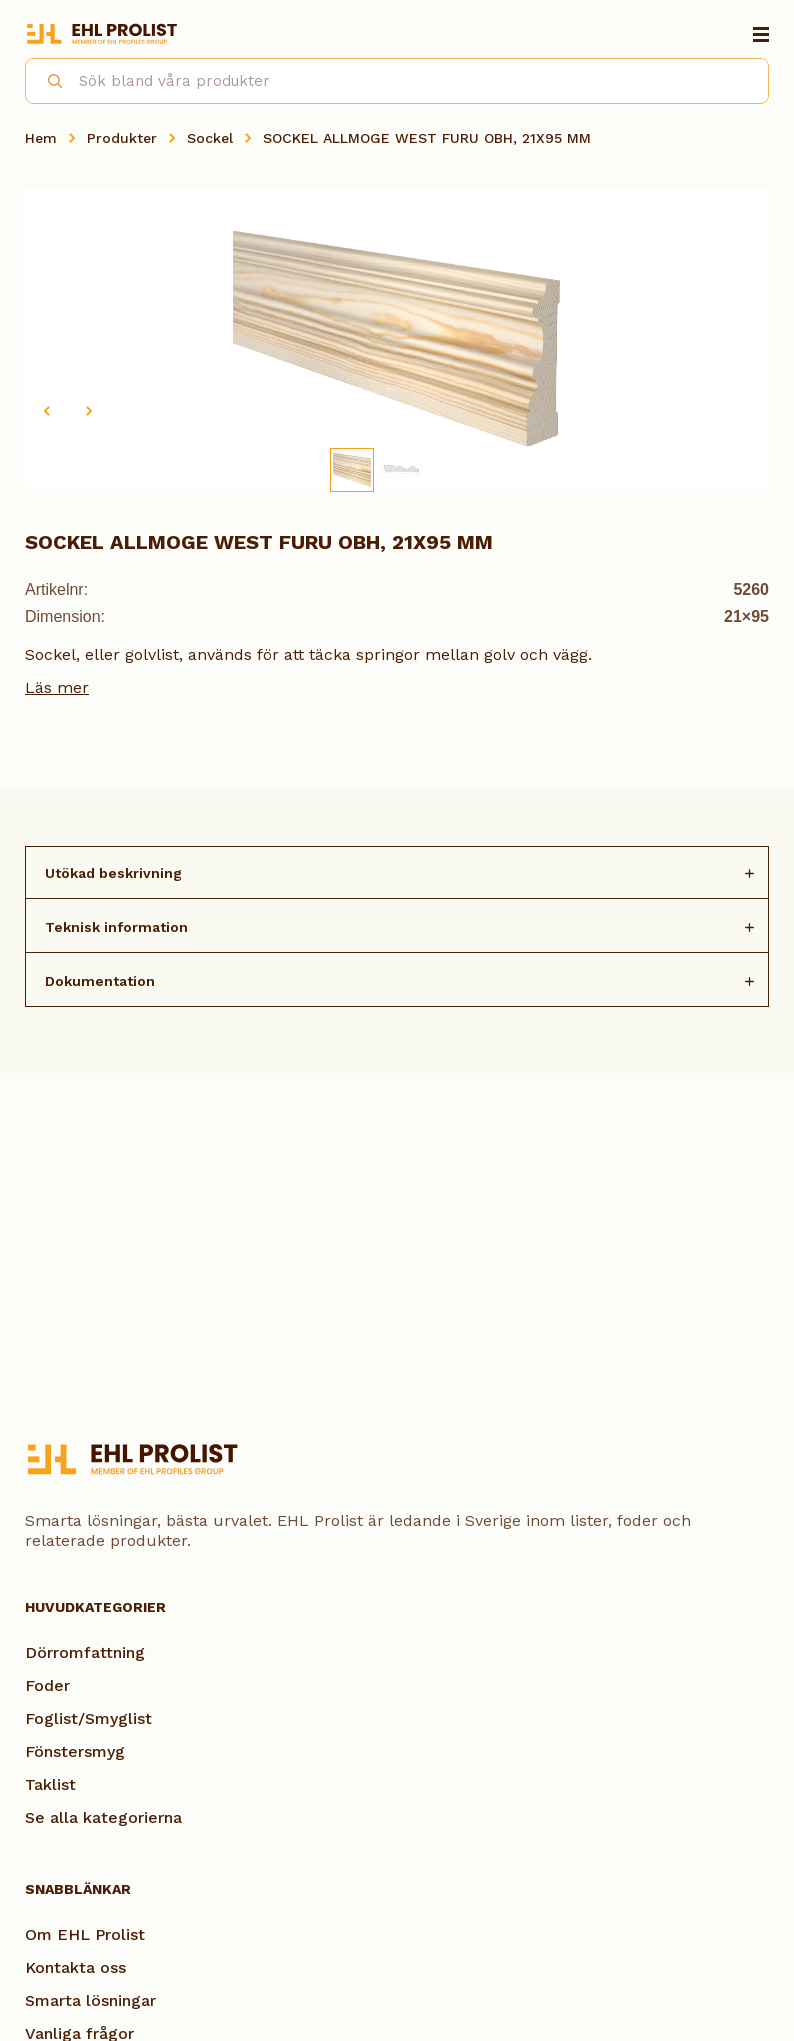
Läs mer (57, 687)
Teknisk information (116, 927)
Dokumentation (100, 981)
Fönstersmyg (75, 1751)
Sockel (210, 138)
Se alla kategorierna (103, 1817)
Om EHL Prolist (85, 1934)
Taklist (50, 1784)
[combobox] (397, 81)
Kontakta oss (75, 1967)
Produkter (122, 138)
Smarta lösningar (90, 2000)
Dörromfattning (85, 1652)
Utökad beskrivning (113, 873)
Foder (47, 1685)
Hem (41, 138)
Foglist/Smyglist (88, 1718)
